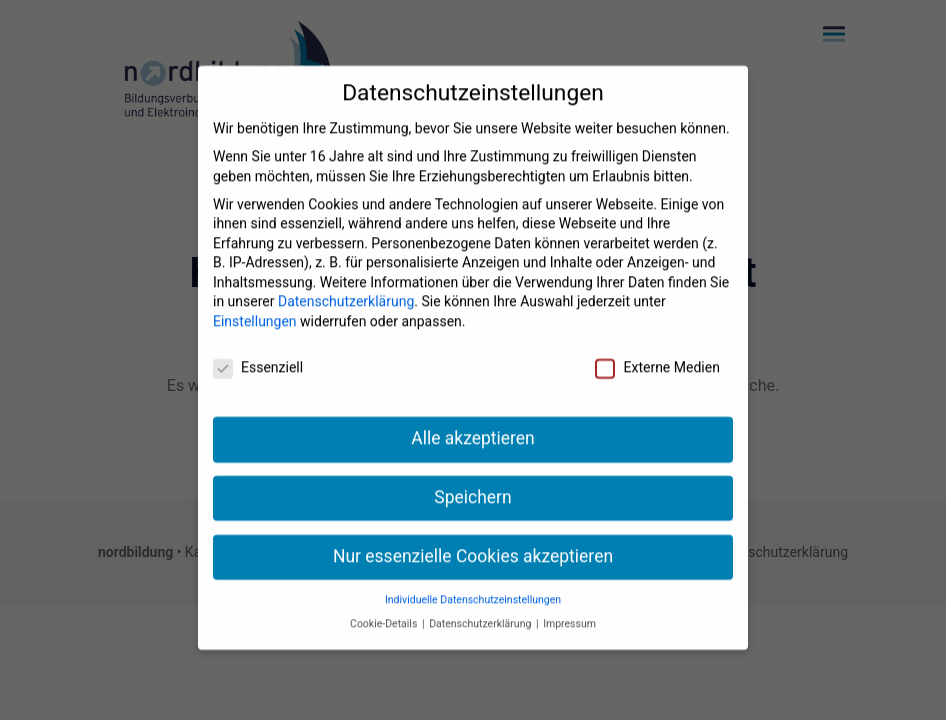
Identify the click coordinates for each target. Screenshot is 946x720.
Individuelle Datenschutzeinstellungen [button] (473, 585)
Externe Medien (657, 353)
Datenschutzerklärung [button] (481, 609)
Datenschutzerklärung (346, 288)
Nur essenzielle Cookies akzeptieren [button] (473, 542)
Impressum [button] (569, 609)
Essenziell (258, 353)
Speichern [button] (472, 483)
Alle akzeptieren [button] (473, 424)
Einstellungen (255, 307)
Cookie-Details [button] (385, 609)
